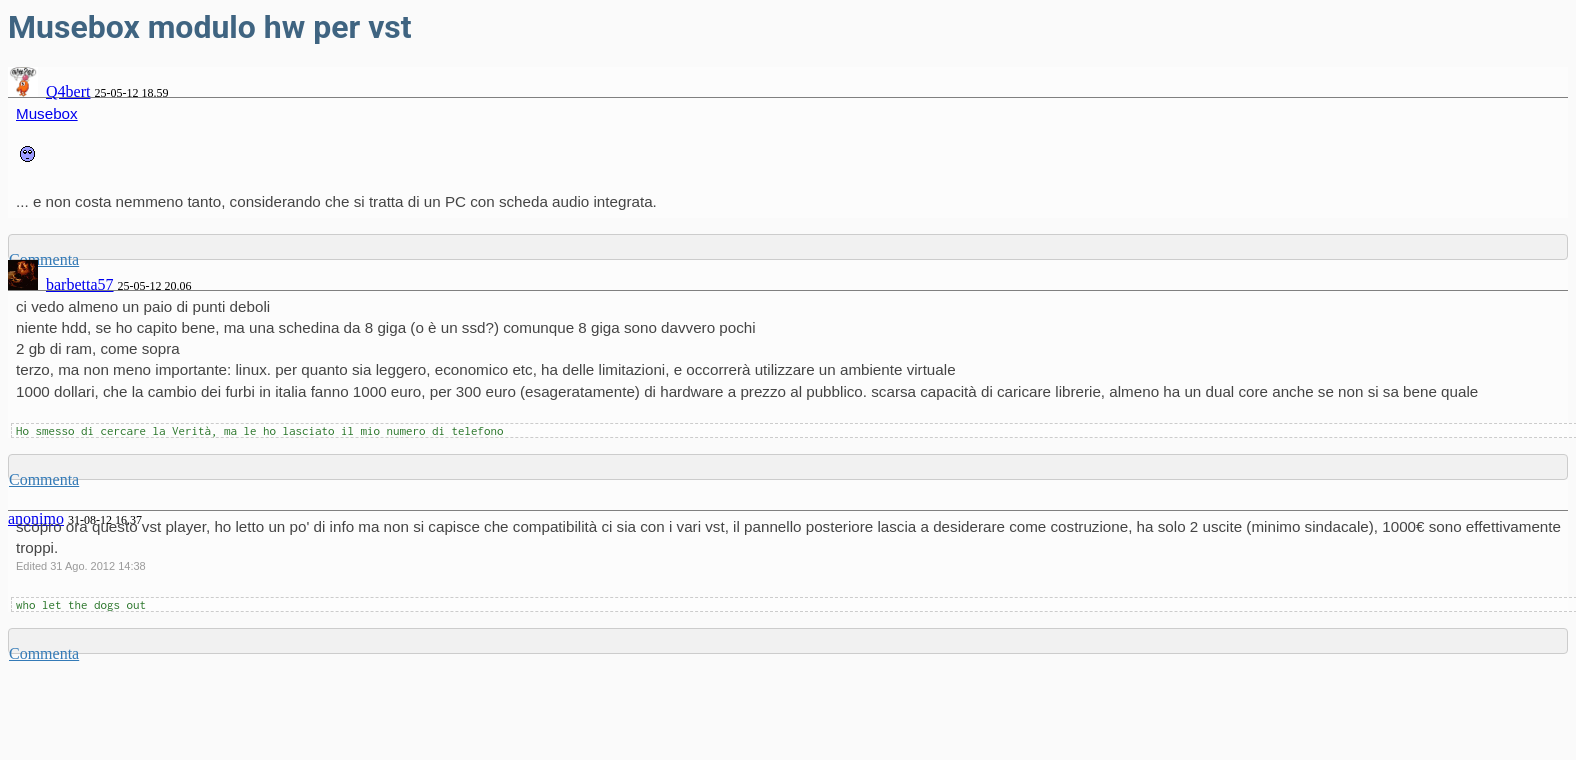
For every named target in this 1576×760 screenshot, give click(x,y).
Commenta (44, 479)
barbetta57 (80, 284)
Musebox (47, 113)
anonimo (36, 518)
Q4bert (68, 91)
